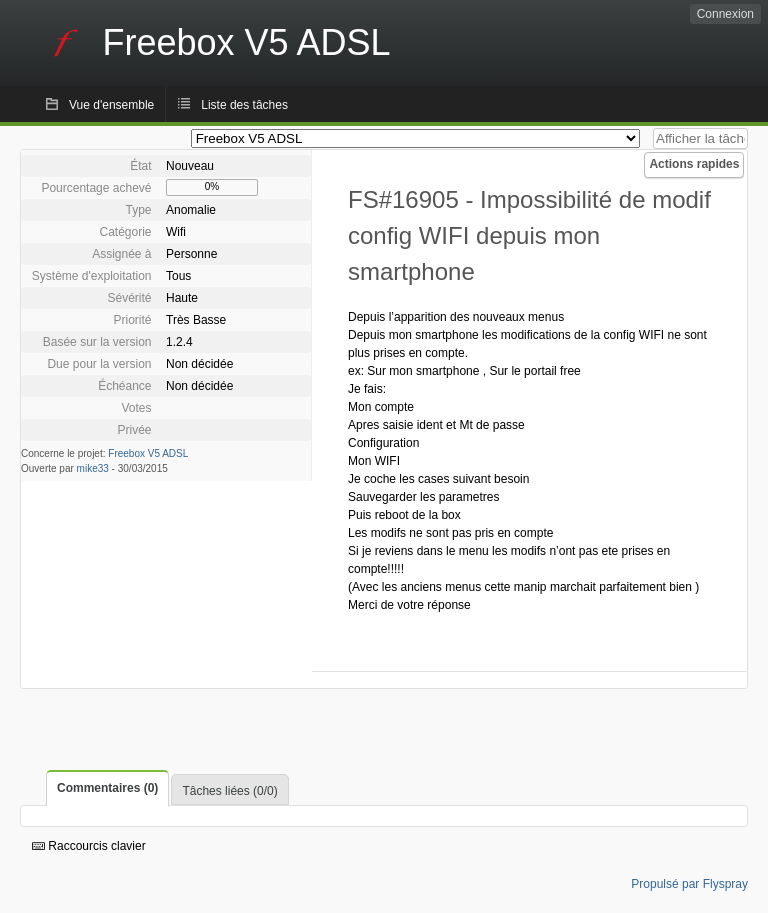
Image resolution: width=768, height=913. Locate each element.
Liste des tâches (244, 105)
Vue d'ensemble (111, 105)
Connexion (725, 14)
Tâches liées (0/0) (229, 791)
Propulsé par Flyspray (689, 884)
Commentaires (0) (107, 788)
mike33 (93, 468)
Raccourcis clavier (89, 846)
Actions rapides (694, 164)
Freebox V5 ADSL (148, 453)
